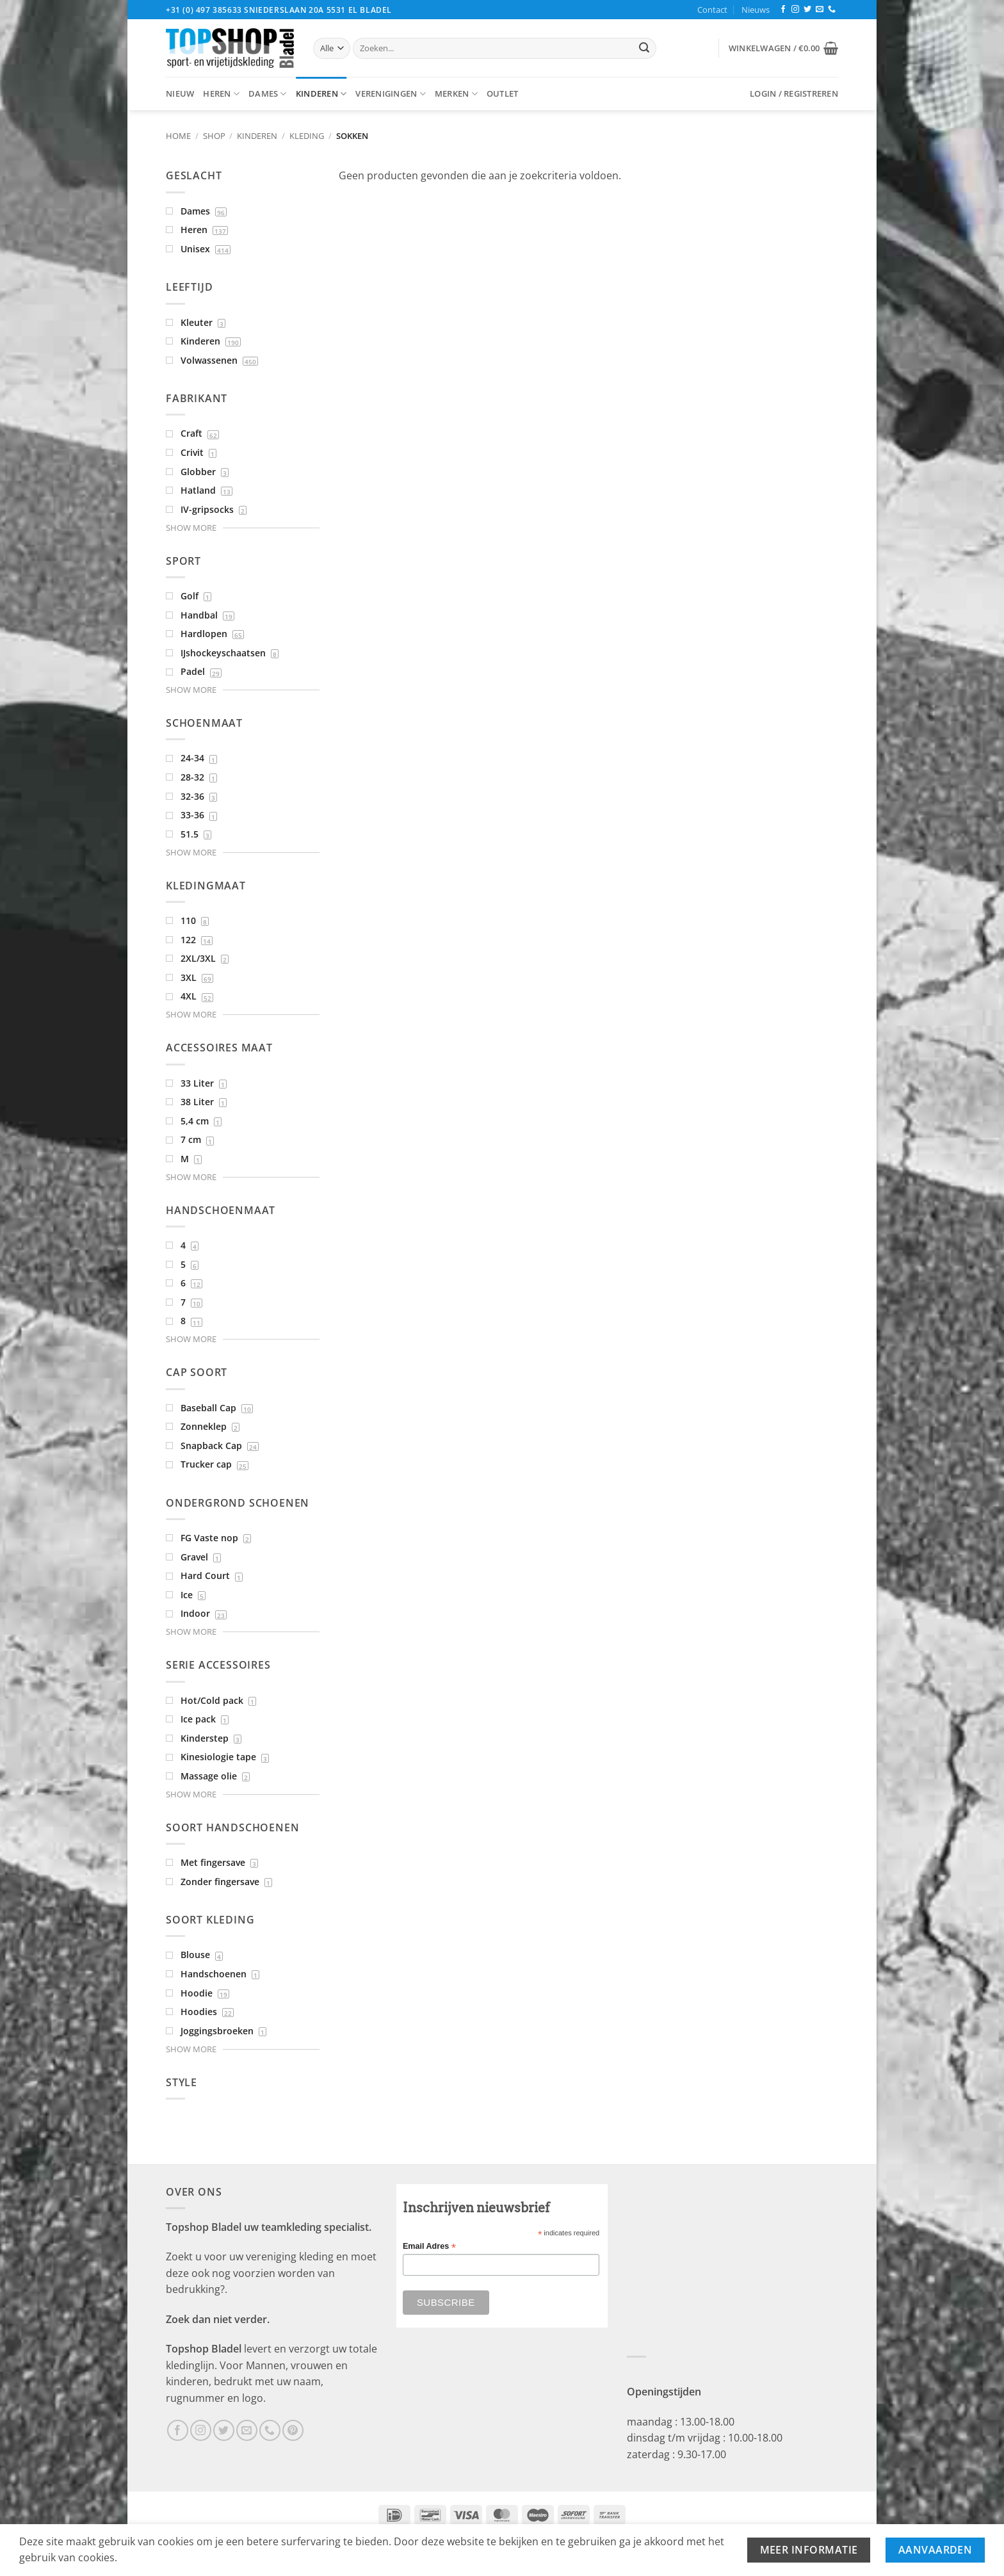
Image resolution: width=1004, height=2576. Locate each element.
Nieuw (180, 93)
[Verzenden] (644, 49)
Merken (456, 94)
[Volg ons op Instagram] (795, 9)
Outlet (503, 93)
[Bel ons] (832, 9)
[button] (783, 48)
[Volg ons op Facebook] (783, 9)
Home (178, 136)
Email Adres (429, 2246)
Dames (267, 94)
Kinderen (321, 94)
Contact (712, 9)
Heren (221, 94)
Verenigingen (390, 94)
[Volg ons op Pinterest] (293, 2430)
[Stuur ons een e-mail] (819, 9)
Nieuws (755, 9)
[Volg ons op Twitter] (807, 9)
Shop (214, 136)
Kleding (306, 136)
